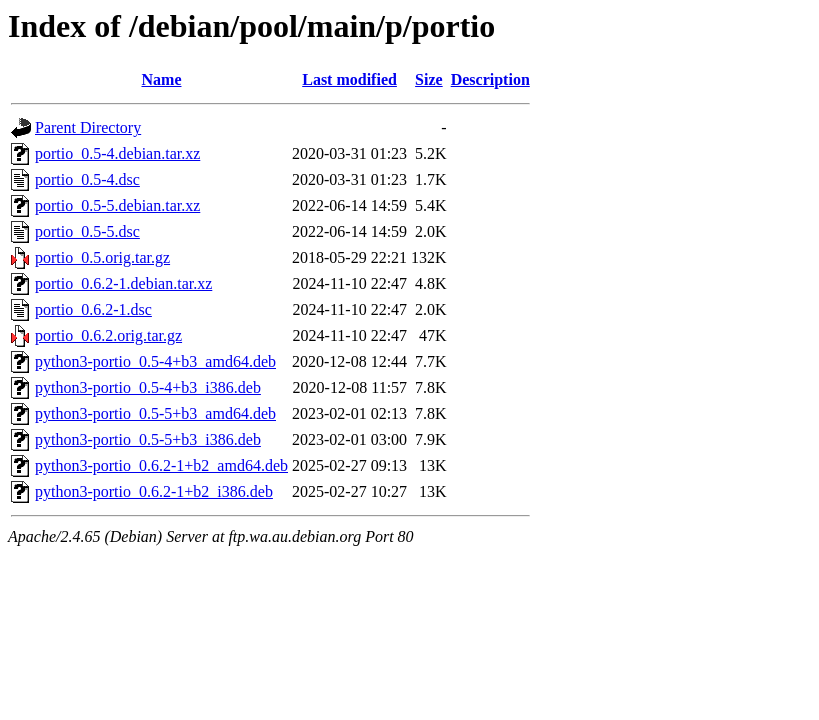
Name (162, 79)
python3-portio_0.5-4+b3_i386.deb (148, 387)
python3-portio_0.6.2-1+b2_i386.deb (154, 491)
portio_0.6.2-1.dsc (93, 309)
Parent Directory (88, 127)
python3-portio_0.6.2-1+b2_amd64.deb (161, 465)
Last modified (349, 79)
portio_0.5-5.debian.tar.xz (117, 205)
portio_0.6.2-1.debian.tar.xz (123, 283)
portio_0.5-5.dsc (87, 231)
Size (429, 79)
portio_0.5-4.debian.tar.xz (117, 153)
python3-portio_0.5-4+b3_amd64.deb (155, 361)
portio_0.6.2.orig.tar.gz (108, 335)
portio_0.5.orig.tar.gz (102, 257)
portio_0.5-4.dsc (87, 179)
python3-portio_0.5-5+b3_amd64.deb (155, 413)
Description (490, 79)
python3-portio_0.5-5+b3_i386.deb (148, 439)
